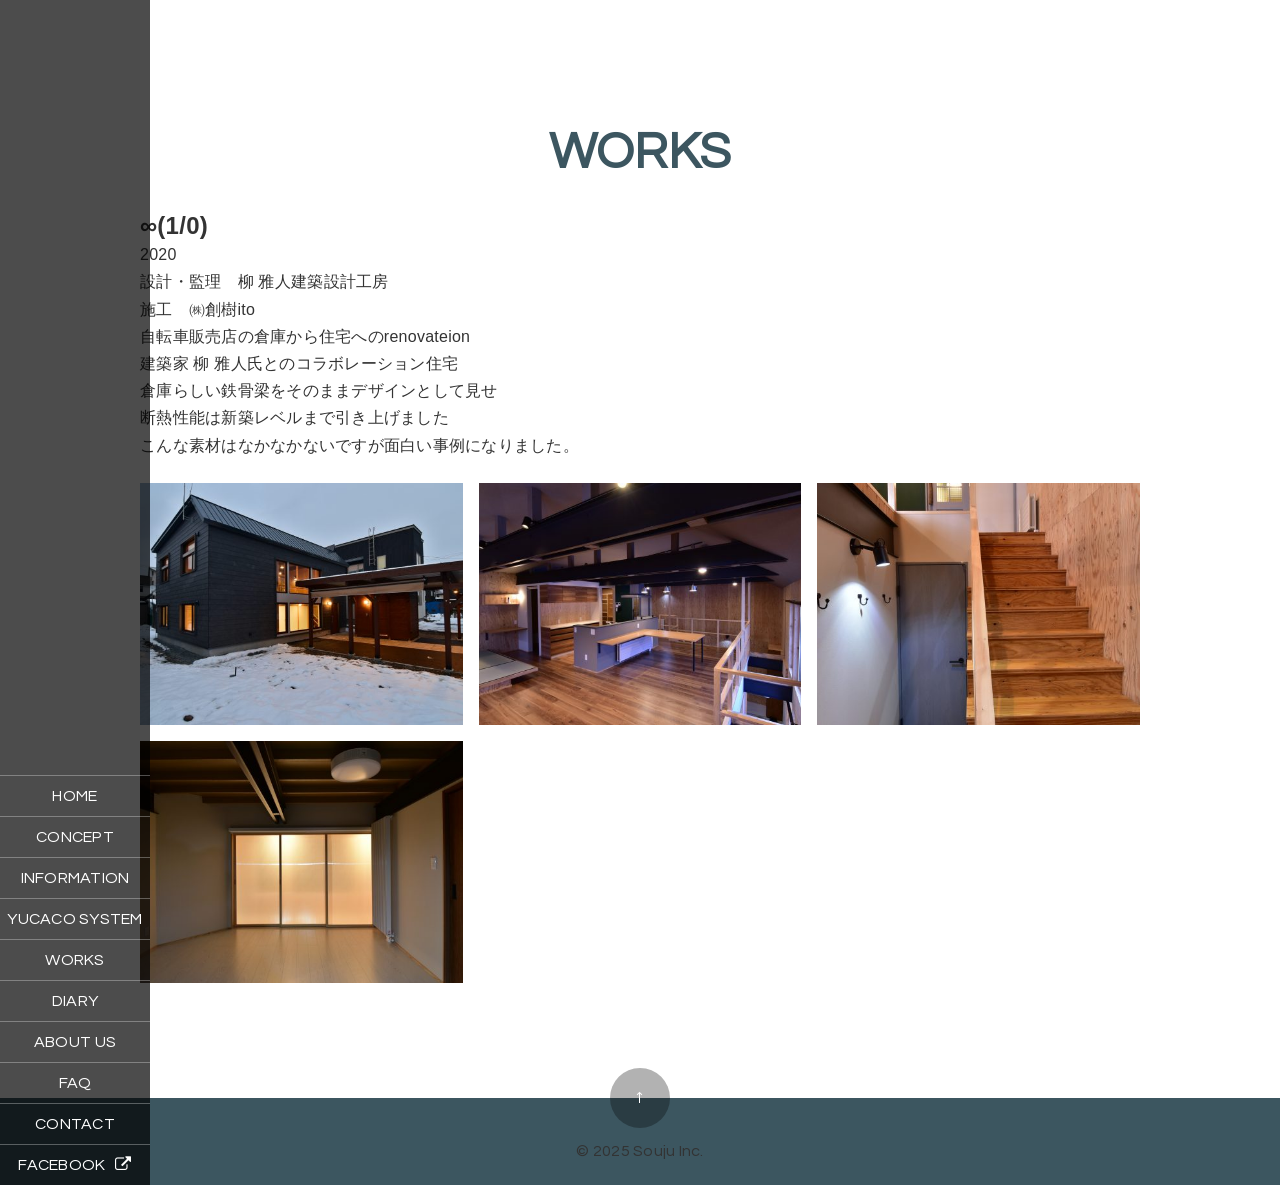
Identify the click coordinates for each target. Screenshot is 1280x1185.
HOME (74, 796)
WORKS (74, 960)
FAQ (75, 1083)
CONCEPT (75, 837)
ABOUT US (75, 1042)
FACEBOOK (74, 1164)
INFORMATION (75, 878)
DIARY (75, 1001)
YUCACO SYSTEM (74, 919)
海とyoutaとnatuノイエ (640, 1036)
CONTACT (75, 1124)
